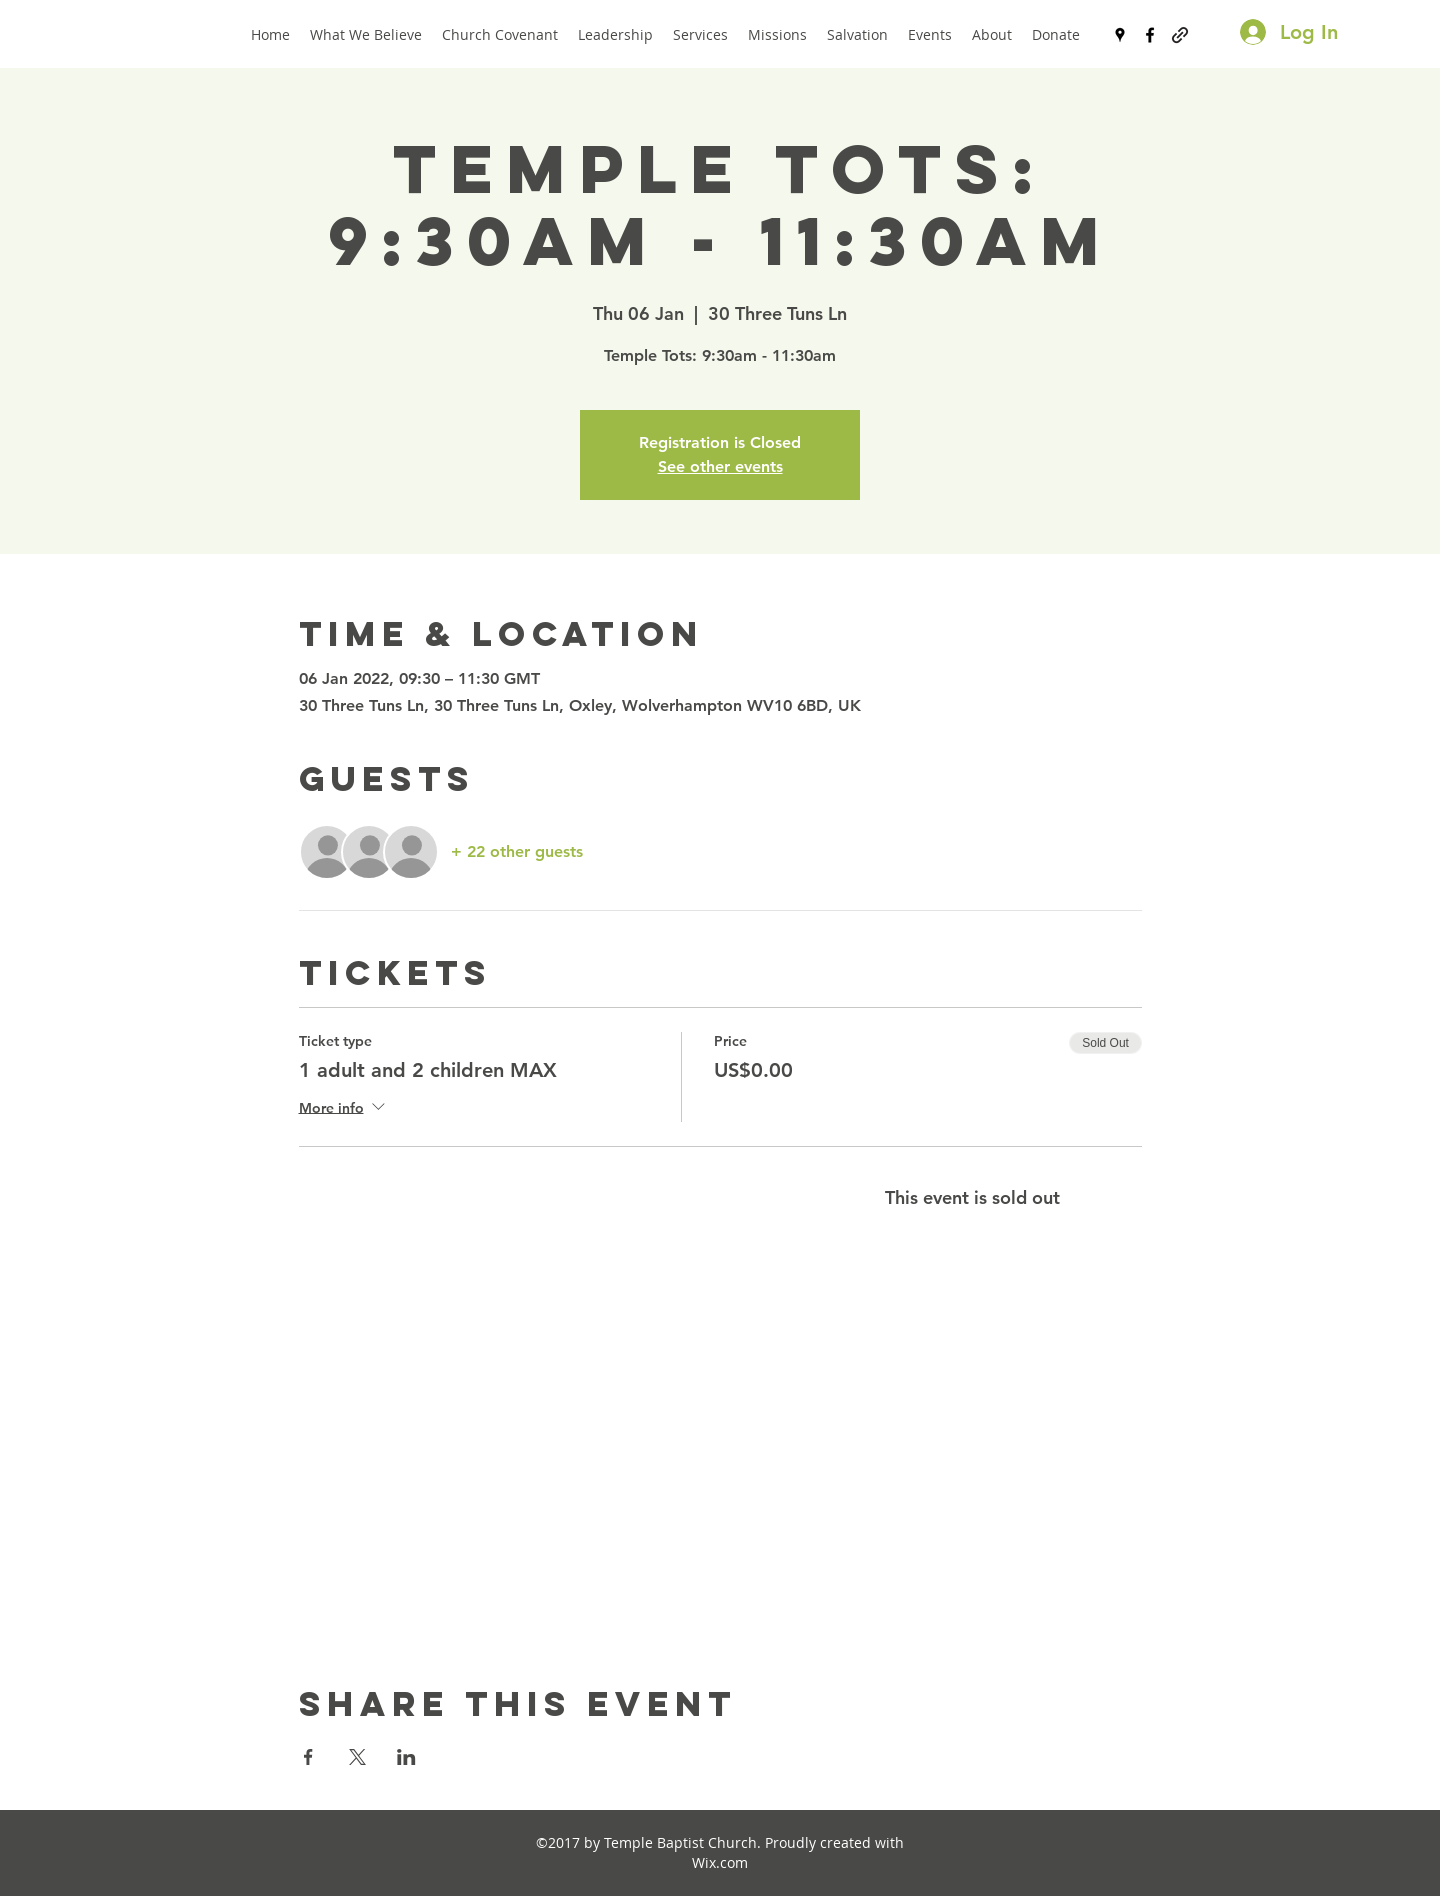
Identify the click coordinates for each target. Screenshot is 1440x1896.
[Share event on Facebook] (308, 1757)
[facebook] (1150, 35)
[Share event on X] (357, 1757)
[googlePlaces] (1120, 35)
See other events (720, 466)
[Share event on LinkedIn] (406, 1757)
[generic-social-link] (1180, 35)
